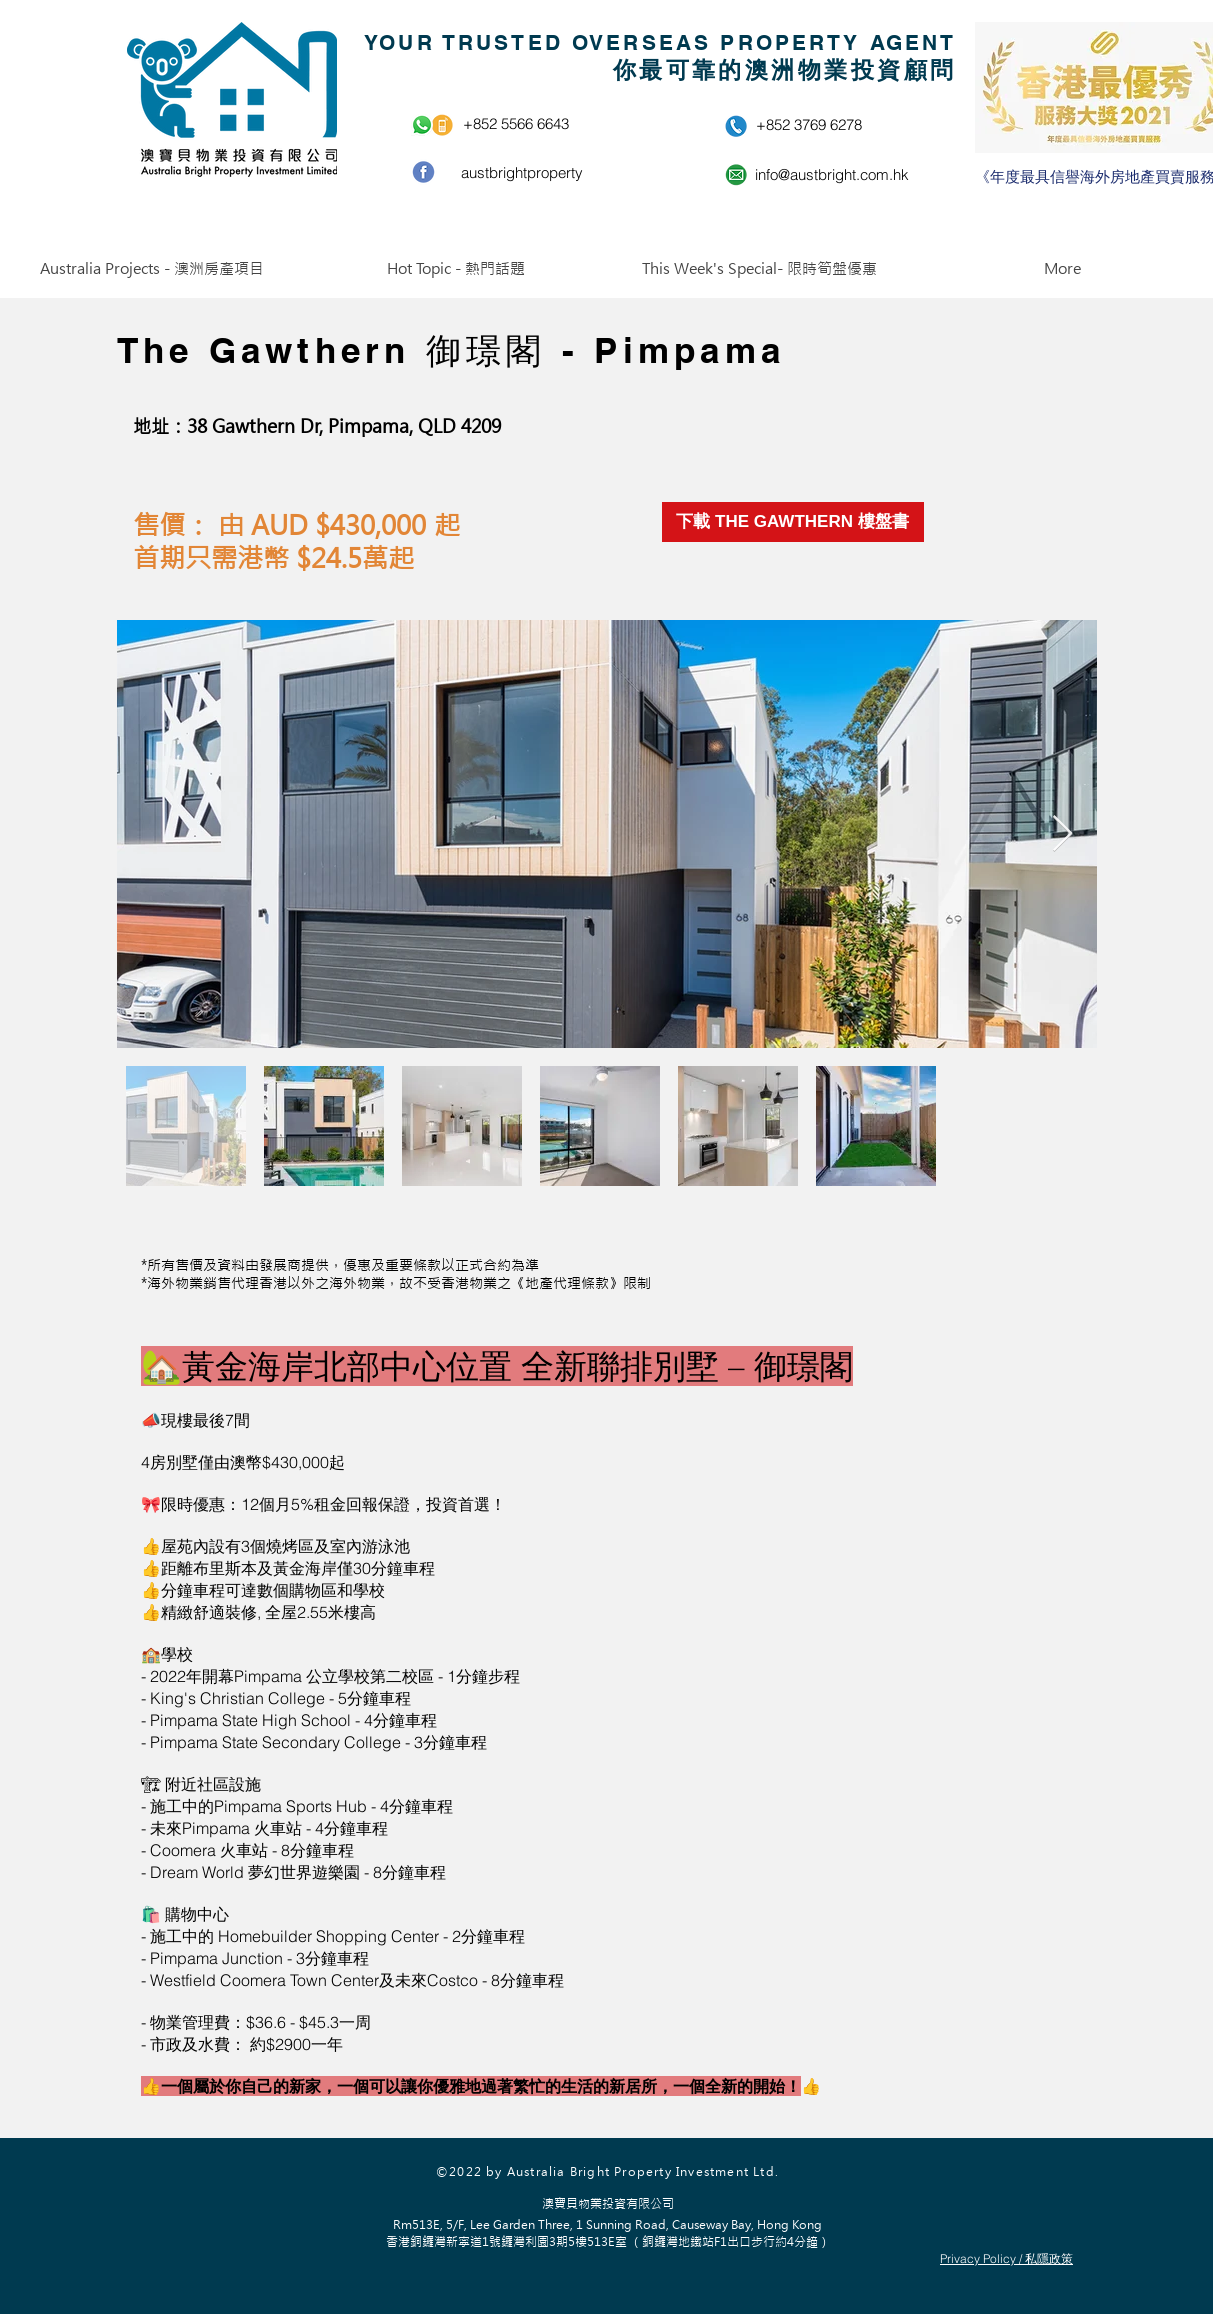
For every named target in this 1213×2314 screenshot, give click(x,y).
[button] (152, 269)
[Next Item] (1062, 834)
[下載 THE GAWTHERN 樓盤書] (793, 522)
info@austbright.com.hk (832, 174)
